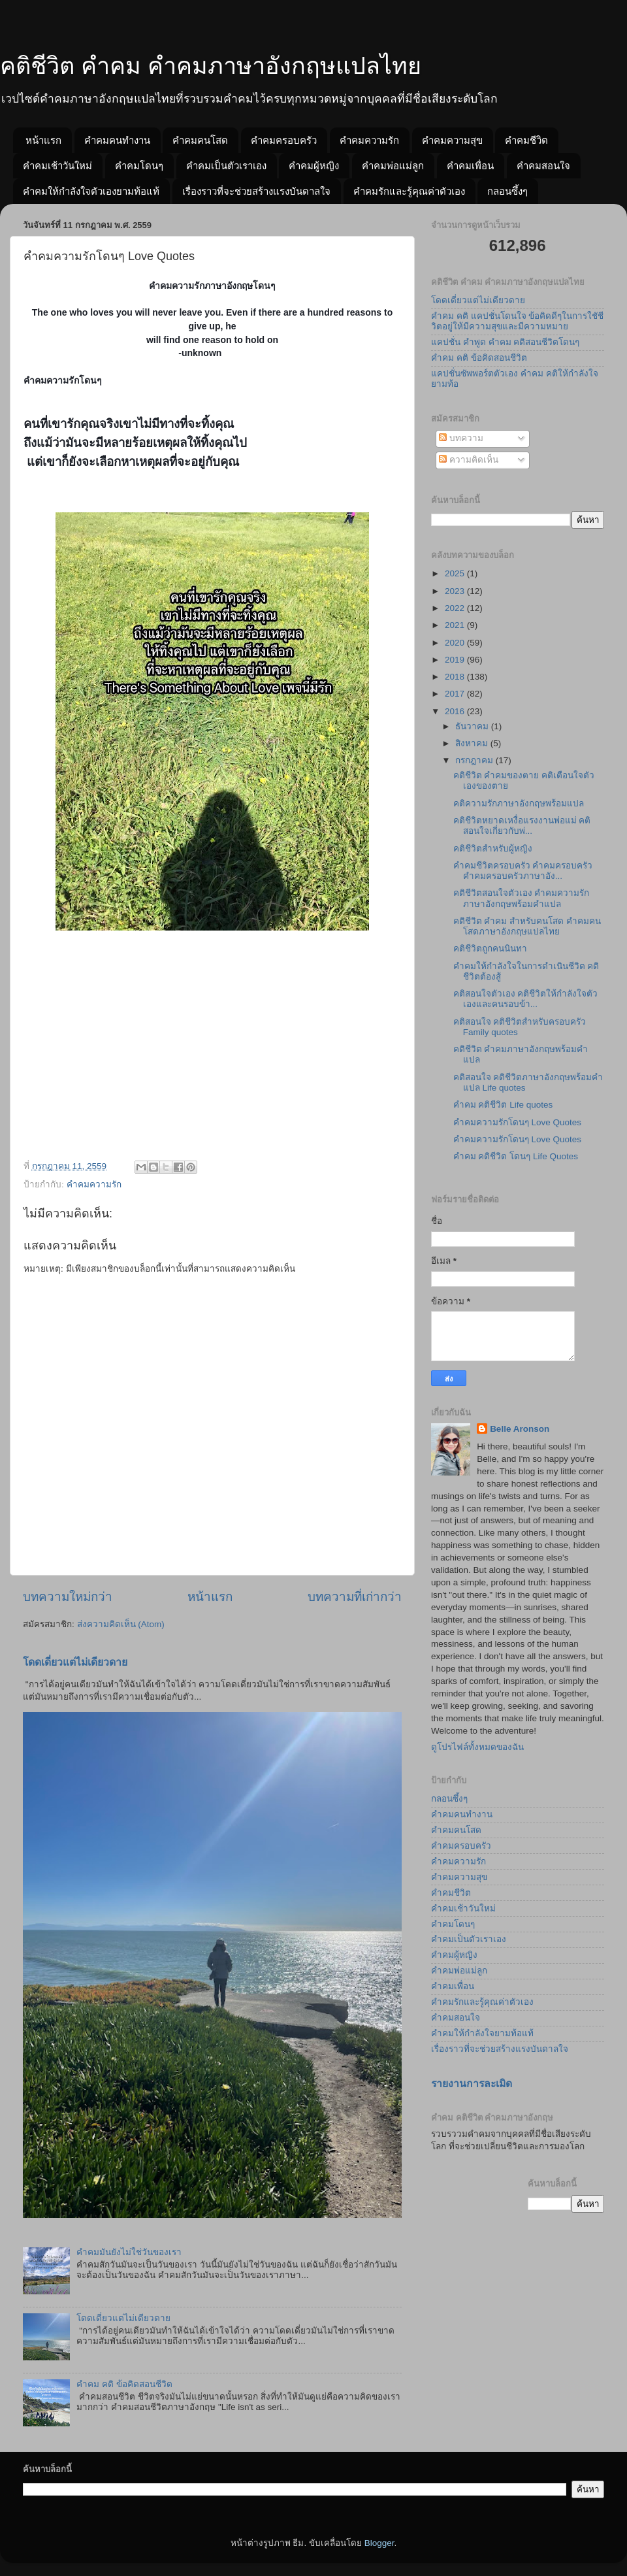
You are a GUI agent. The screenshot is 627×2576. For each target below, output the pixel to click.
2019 (456, 660)
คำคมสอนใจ (543, 165)
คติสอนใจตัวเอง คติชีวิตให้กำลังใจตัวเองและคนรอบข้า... (525, 999)
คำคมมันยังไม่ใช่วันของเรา (129, 2252)
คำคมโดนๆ (139, 165)
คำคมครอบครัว (284, 140)
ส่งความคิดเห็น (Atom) (121, 1624)
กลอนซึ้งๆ (507, 191)
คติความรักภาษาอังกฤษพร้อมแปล (518, 803)
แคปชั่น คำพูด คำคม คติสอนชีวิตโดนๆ (505, 342)
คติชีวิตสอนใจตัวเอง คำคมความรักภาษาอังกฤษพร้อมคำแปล (521, 898)
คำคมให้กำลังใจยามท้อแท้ (482, 2033)
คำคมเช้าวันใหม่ (57, 165)
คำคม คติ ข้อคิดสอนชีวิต (124, 2384)
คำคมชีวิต (526, 140)
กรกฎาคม (475, 760)
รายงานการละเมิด (471, 2083)
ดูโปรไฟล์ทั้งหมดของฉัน (477, 1747)
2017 (456, 694)
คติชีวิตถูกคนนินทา (490, 948)
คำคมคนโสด (200, 140)
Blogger (379, 2543)
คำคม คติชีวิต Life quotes (503, 1105)
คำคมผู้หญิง (314, 165)
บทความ (461, 438)
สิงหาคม (472, 743)
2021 (456, 625)
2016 (456, 711)
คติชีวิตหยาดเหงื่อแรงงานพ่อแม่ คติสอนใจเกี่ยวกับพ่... (522, 826)
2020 (456, 643)
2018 (456, 677)
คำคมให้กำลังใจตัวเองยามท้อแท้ (91, 191)
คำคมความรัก (369, 140)
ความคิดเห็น (468, 460)
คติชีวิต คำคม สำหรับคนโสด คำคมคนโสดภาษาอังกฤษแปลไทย (527, 926)
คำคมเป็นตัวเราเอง (226, 165)
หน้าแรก (43, 140)
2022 (456, 608)
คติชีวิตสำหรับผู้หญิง (492, 848)
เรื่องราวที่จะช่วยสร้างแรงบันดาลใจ (256, 191)
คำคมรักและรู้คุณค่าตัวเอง (409, 191)
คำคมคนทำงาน (117, 140)
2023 (456, 591)
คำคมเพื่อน (470, 165)
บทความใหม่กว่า (67, 1597)
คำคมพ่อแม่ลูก (393, 165)
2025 (456, 573)
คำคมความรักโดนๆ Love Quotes (517, 1122)
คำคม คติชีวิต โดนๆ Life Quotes (515, 1156)
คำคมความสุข (452, 140)
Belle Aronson (519, 1429)
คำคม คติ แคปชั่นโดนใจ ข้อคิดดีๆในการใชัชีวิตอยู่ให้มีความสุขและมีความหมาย (517, 321)
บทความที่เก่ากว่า (355, 1597)
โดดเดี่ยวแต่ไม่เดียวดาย (75, 1662)
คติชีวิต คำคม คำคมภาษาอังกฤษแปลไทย (210, 65)
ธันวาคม (473, 726)
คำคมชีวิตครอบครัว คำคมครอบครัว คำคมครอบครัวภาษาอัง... (523, 871)
